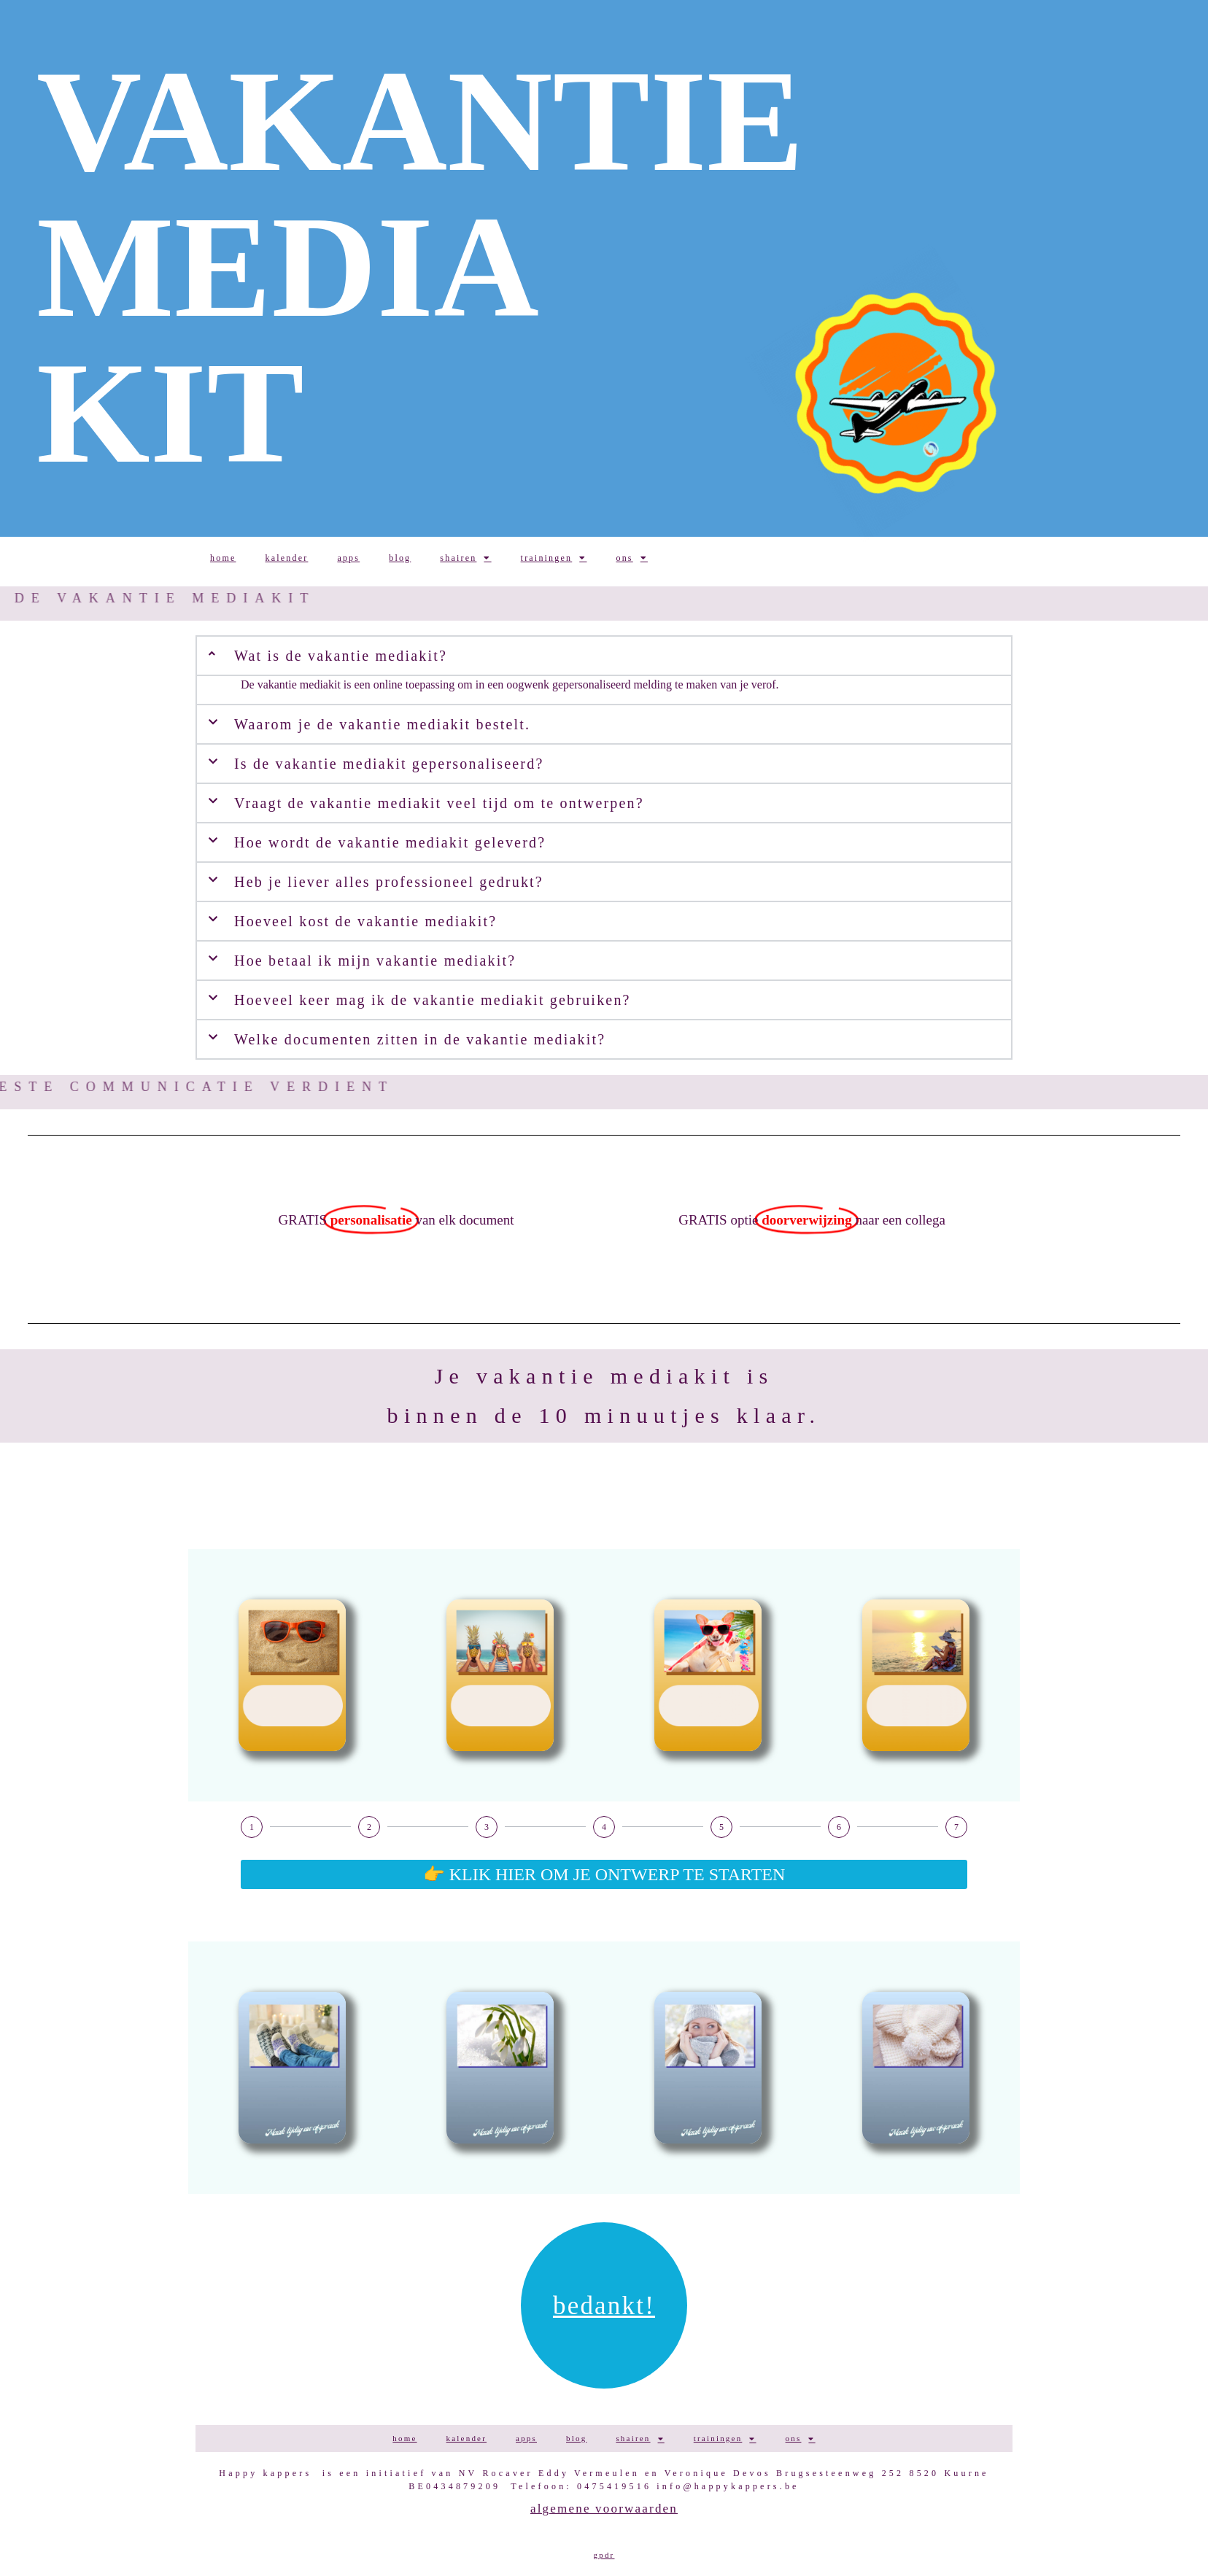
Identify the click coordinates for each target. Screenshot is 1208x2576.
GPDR (604, 2554)
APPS (348, 558)
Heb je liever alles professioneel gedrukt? (388, 882)
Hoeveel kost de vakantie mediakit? (365, 921)
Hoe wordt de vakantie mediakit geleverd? (390, 842)
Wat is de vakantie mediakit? (340, 656)
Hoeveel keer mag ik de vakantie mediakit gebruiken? (432, 1000)
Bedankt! (604, 2306)
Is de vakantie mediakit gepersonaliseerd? (389, 764)
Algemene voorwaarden (604, 2508)
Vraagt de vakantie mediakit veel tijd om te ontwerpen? (439, 803)
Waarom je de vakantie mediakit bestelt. (382, 724)
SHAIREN (465, 558)
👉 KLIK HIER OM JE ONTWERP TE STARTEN (604, 1874)
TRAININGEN (554, 558)
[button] (604, 724)
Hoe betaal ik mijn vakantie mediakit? (375, 961)
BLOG (400, 558)
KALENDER (286, 558)
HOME (223, 558)
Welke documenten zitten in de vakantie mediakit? (419, 1039)
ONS (631, 558)
